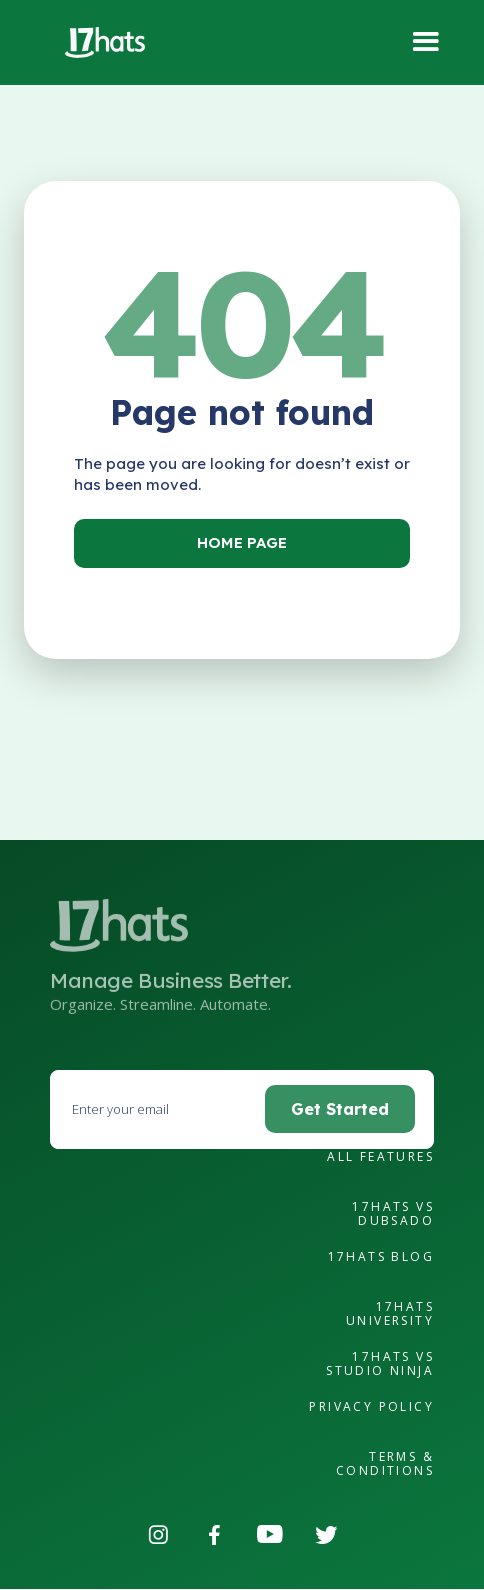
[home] (100, 42)
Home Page (242, 542)
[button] (425, 42)
